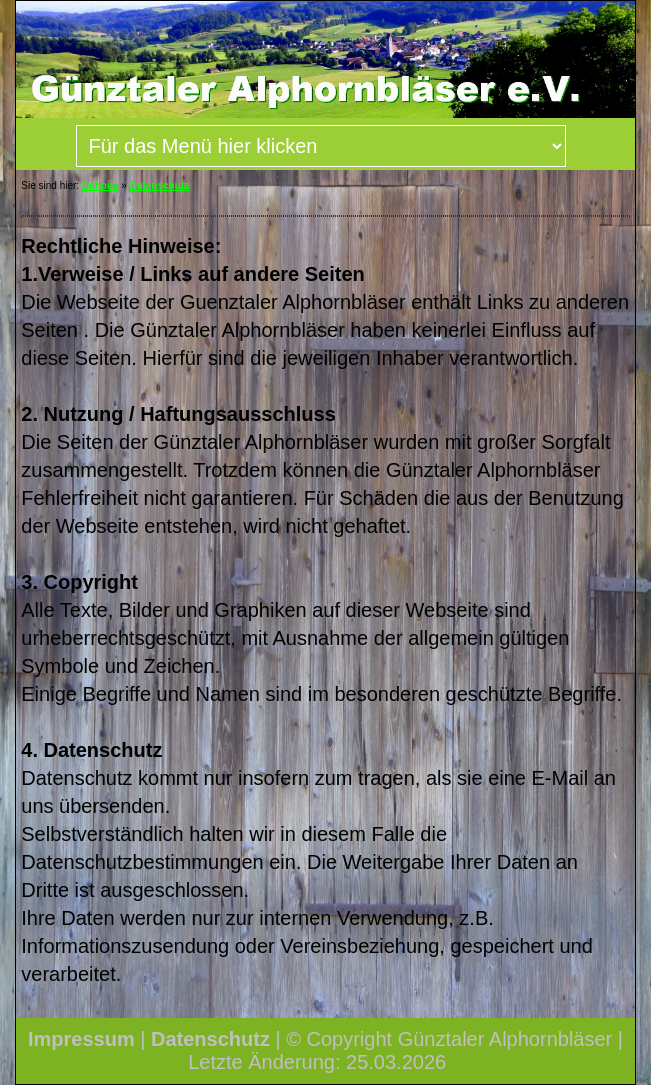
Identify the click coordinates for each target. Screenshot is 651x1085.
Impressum (81, 1039)
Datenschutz (159, 185)
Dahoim (100, 185)
